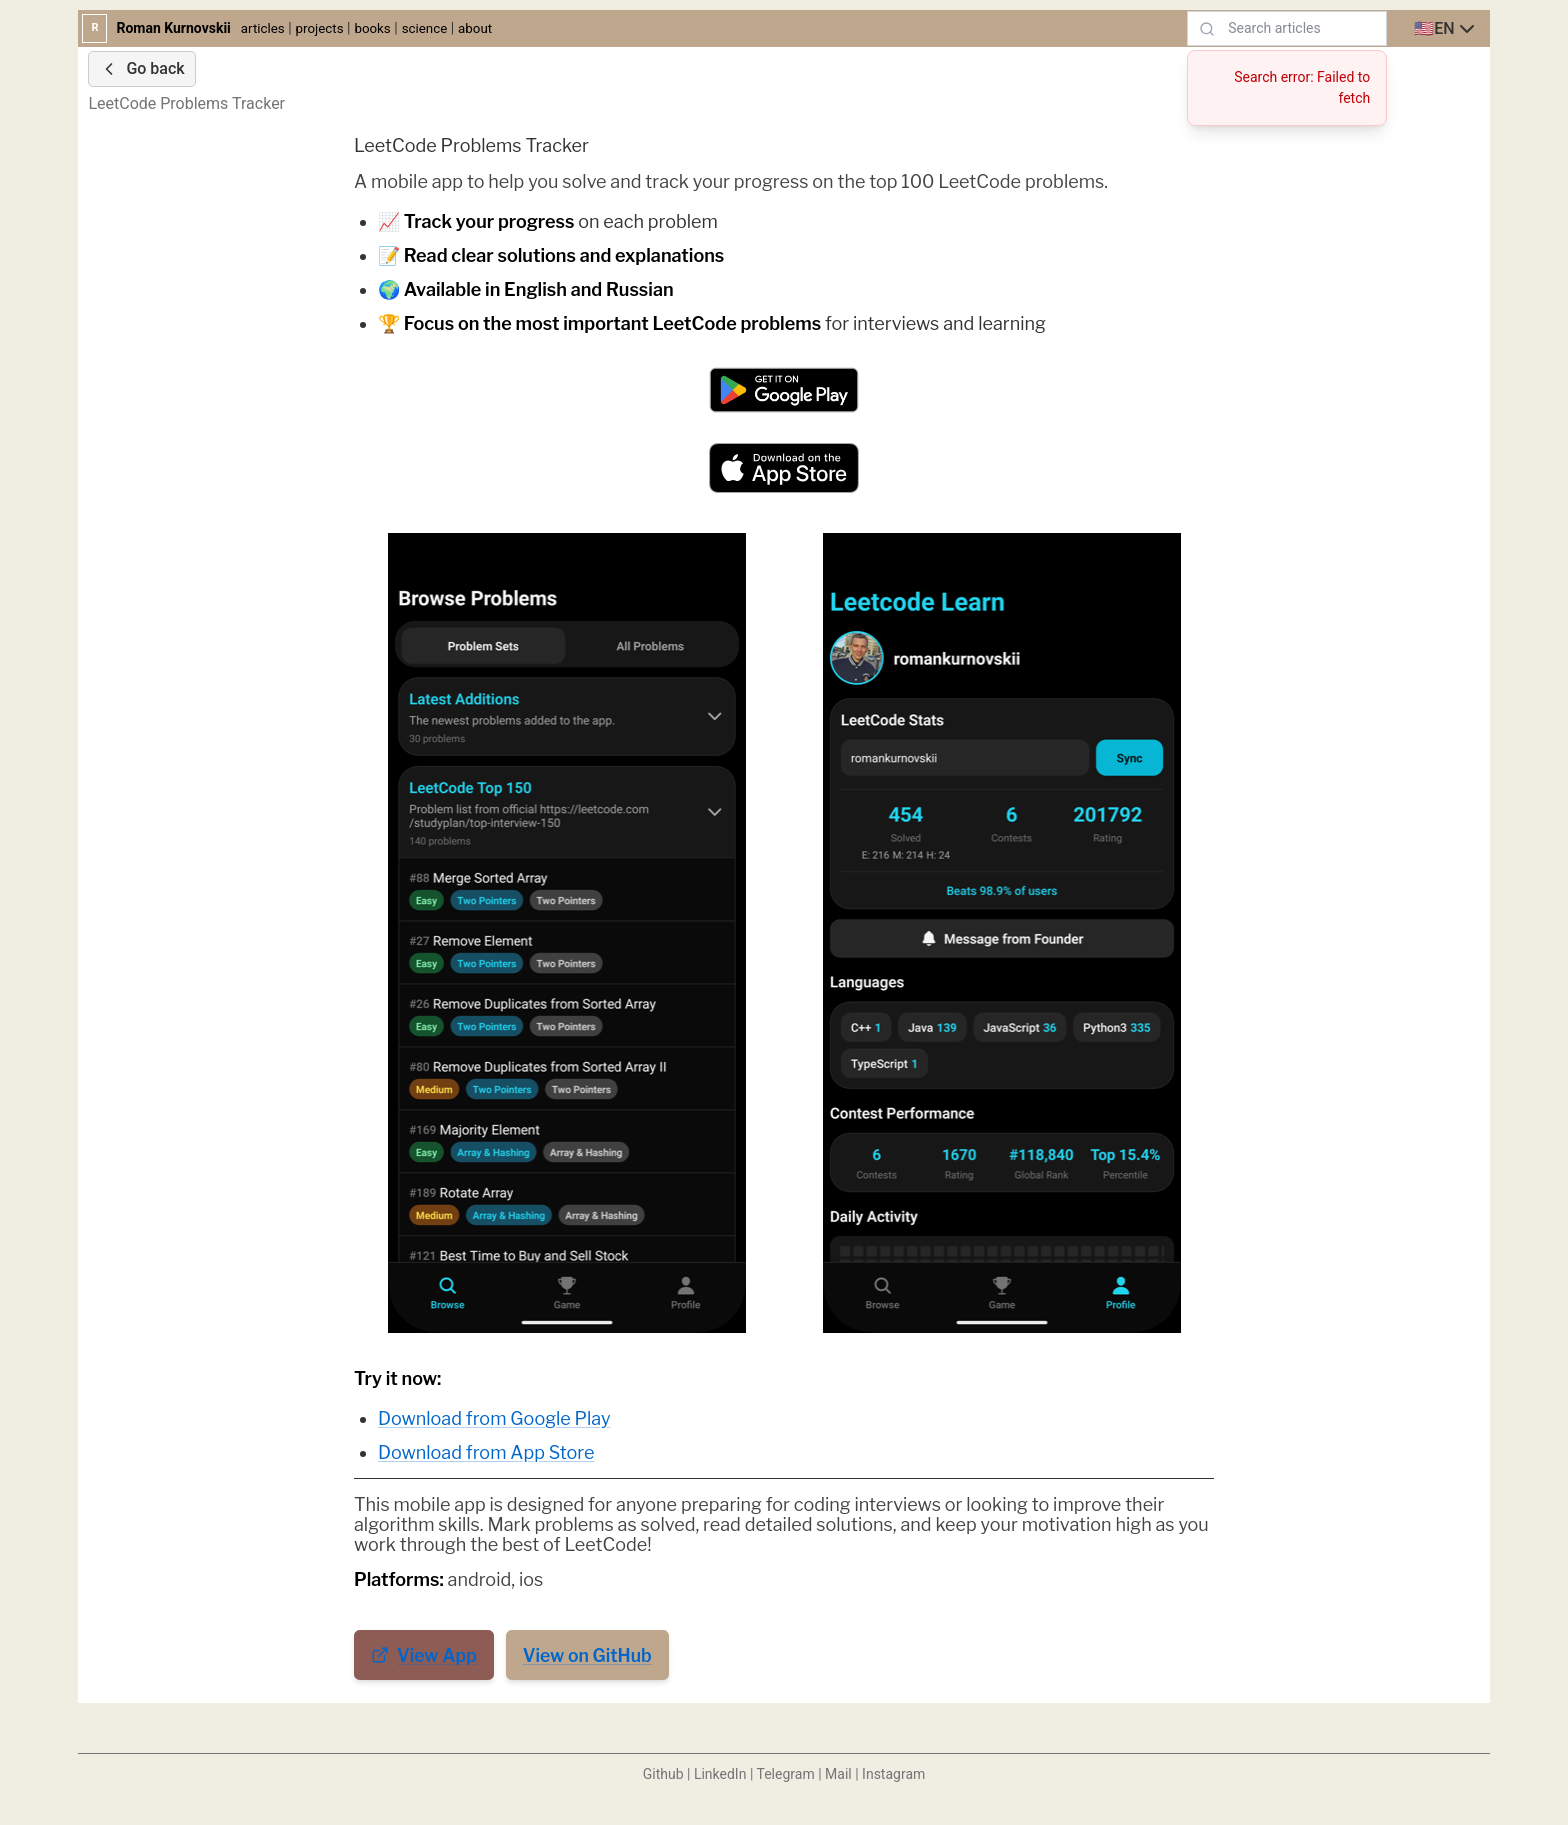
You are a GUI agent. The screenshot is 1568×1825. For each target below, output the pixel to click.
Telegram (786, 1774)
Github (663, 1774)
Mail (838, 1774)
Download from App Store (486, 1452)
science (425, 28)
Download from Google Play (494, 1418)
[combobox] (1446, 29)
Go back (141, 69)
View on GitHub (587, 1655)
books (372, 28)
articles (263, 28)
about (475, 28)
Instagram (893, 1774)
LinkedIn (720, 1774)
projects (320, 28)
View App (424, 1655)
